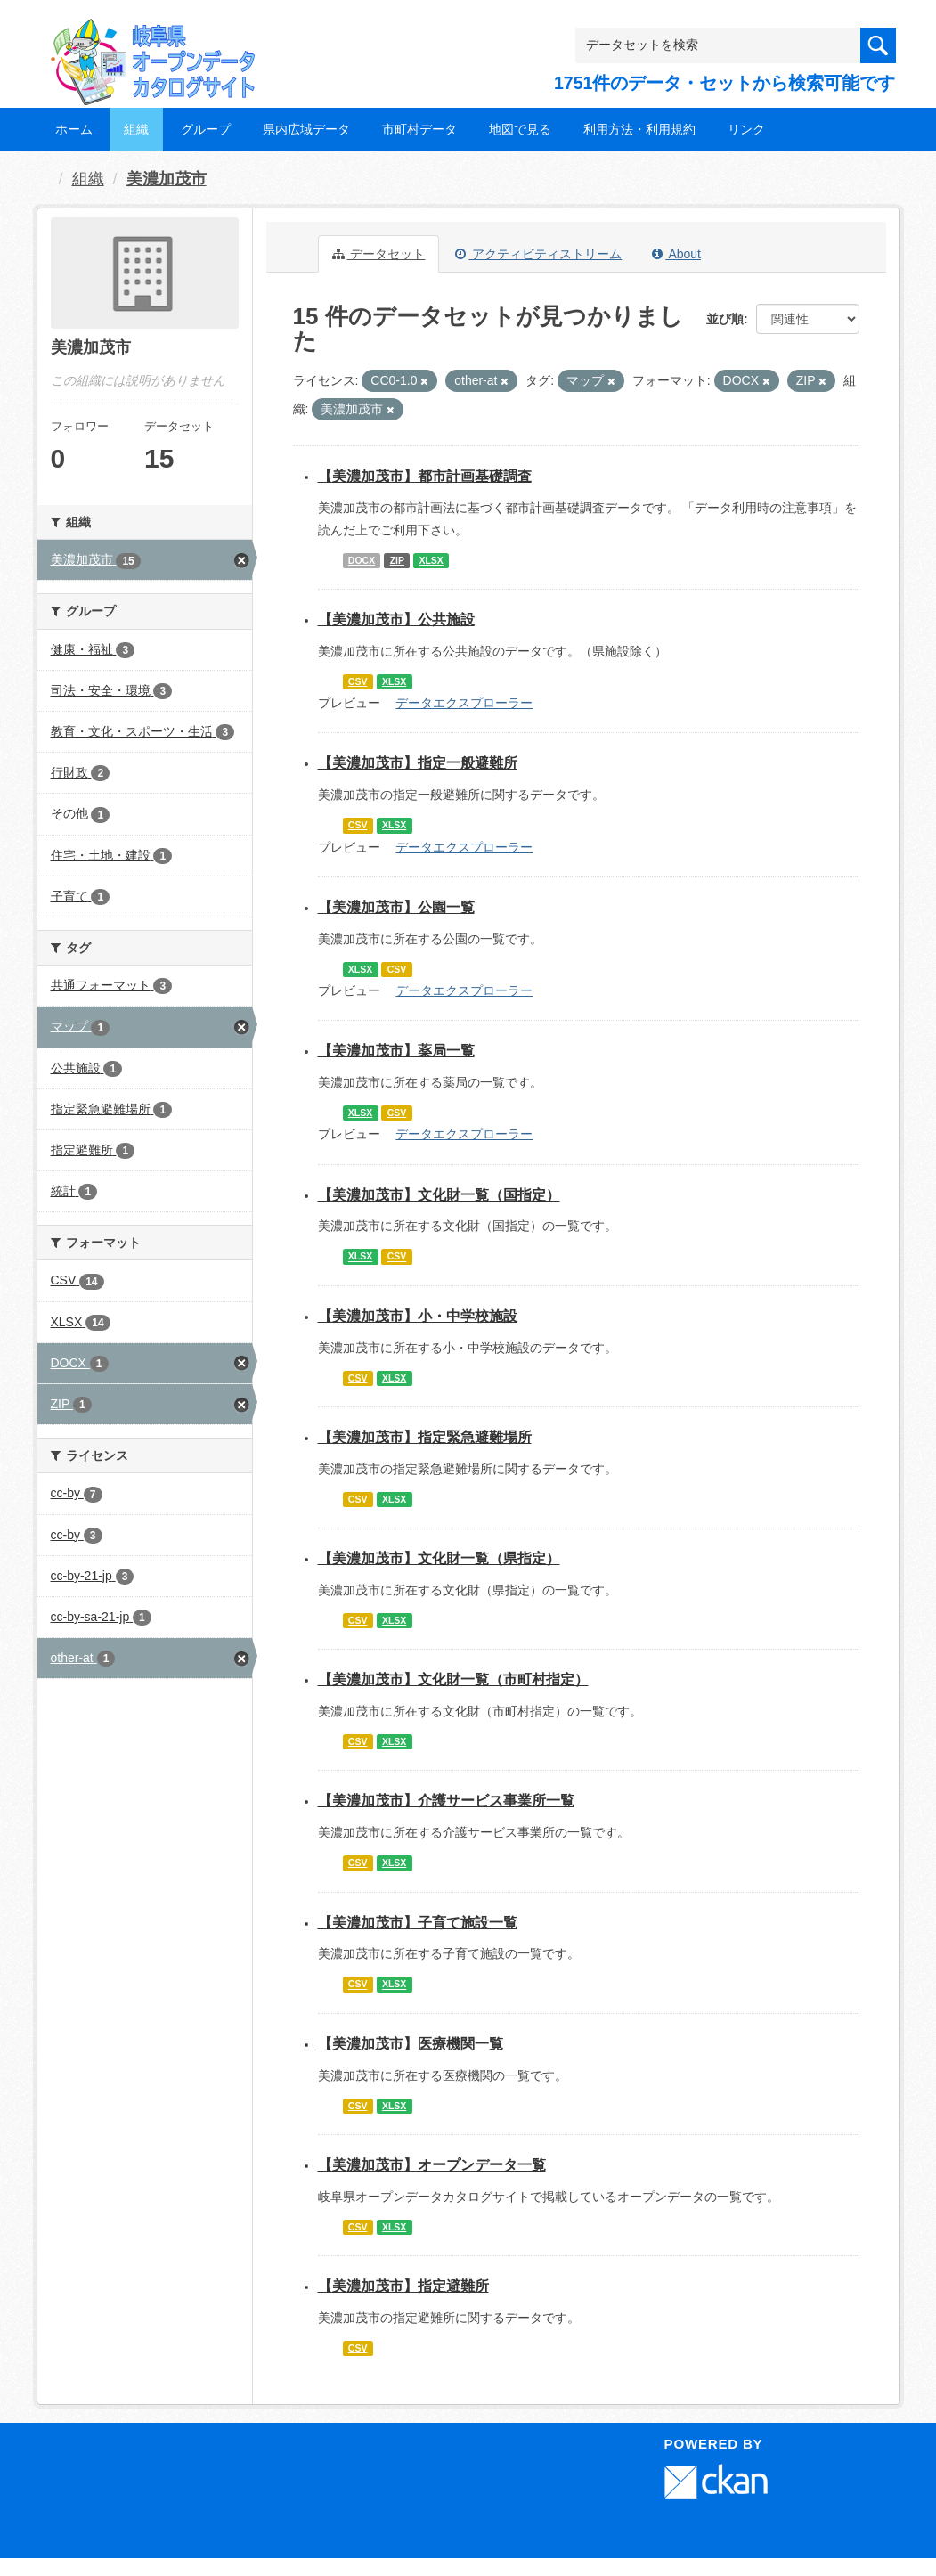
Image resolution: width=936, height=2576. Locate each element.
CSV (358, 681)
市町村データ (419, 129)
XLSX (431, 560)
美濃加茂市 (166, 179)
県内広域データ (306, 129)
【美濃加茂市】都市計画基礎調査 (425, 476)
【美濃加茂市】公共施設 (396, 619)
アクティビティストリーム (538, 254)
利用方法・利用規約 (639, 129)
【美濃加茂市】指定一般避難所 (417, 762)
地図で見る (520, 129)
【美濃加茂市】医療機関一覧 (410, 2043)
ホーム (74, 129)
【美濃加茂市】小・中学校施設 (417, 1316)
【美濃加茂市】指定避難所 (403, 2286)
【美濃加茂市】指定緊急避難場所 (425, 1437)
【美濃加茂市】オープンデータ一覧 (432, 2164)
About (676, 254)
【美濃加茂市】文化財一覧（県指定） (439, 1558)
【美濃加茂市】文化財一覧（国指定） (439, 1194)
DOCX (361, 560)
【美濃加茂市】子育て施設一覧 (417, 1922)
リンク (746, 129)
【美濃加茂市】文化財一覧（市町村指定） (453, 1679)
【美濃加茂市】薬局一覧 (396, 1050)
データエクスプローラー (464, 703)
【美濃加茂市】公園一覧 (396, 907)
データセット (379, 254)
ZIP (397, 560)
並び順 (725, 319)
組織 (136, 129)
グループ (206, 129)
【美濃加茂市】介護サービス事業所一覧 (446, 1800)
